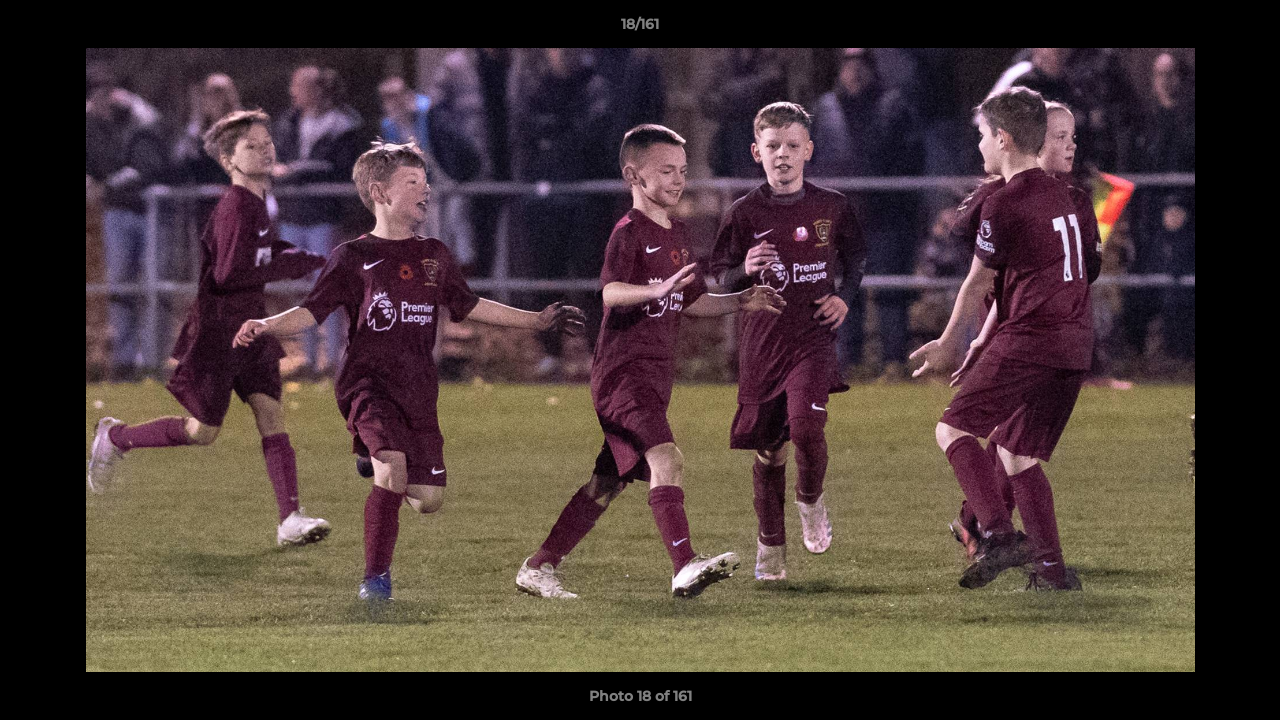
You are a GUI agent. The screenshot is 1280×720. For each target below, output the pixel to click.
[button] (1244, 29)
